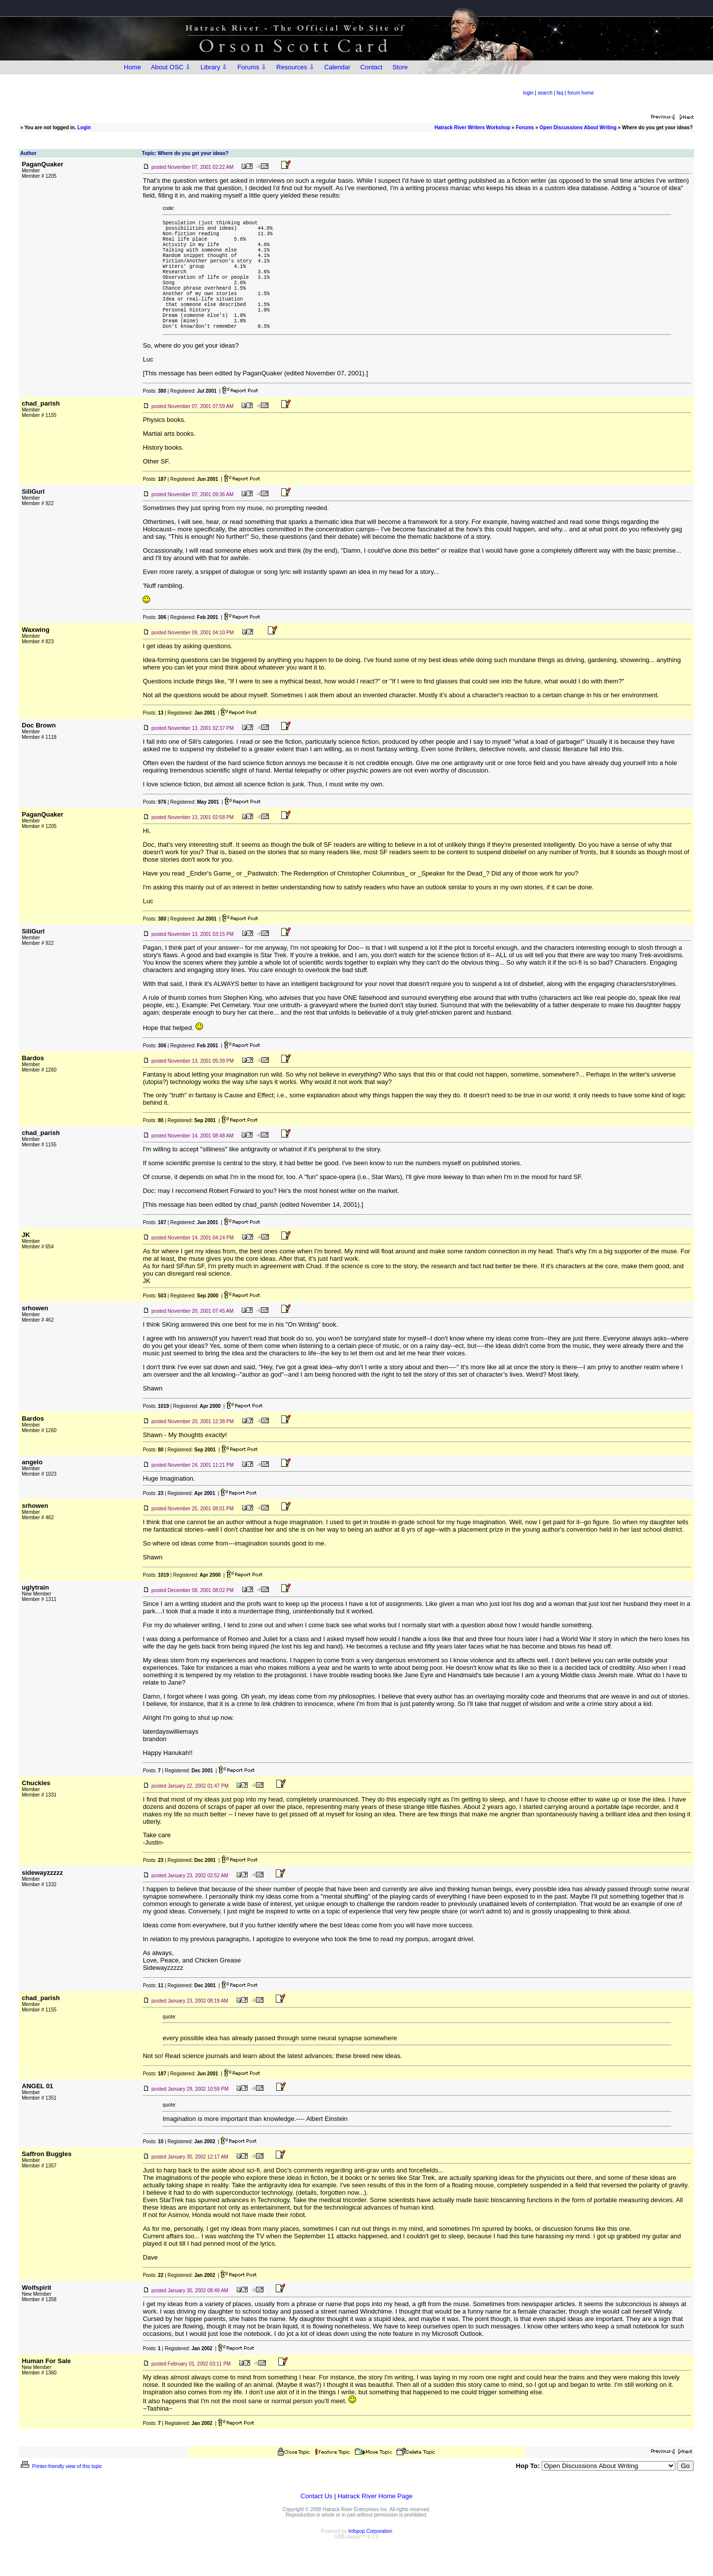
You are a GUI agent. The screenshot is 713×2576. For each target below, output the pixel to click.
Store (399, 67)
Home (132, 67)
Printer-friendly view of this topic (60, 2496)
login (528, 93)
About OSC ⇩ (171, 67)
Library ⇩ (214, 67)
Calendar (337, 67)
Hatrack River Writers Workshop (472, 127)
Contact (371, 67)
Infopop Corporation (370, 2561)
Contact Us (316, 2525)
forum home (580, 93)
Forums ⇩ (251, 67)
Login (84, 127)
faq (560, 93)
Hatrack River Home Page (375, 2525)
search (545, 93)
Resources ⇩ (295, 67)
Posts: (154, 420)
